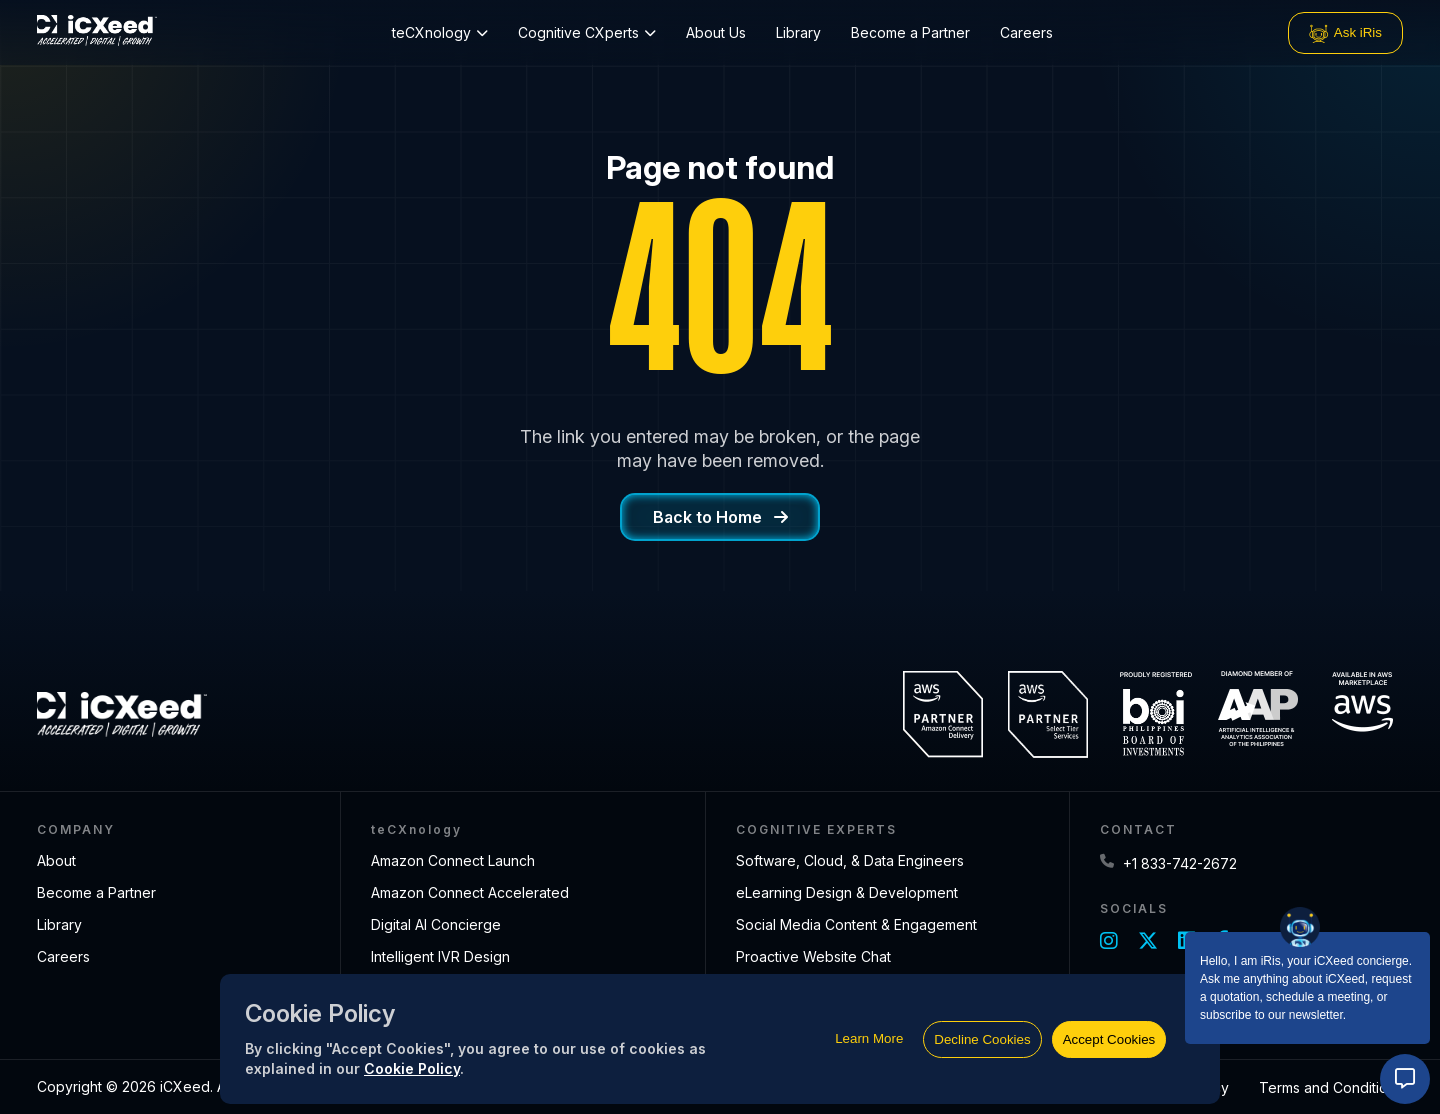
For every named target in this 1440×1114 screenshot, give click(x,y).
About (56, 860)
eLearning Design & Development (847, 892)
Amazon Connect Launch (453, 860)
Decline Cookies (982, 1039)
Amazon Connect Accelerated (470, 892)
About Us (716, 32)
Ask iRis (1345, 33)
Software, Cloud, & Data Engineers (850, 860)
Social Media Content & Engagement (856, 924)
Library (798, 32)
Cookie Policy (412, 1068)
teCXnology (440, 32)
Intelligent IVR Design (440, 956)
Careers (1026, 32)
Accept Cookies (1109, 1039)
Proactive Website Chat (813, 956)
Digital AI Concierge (436, 924)
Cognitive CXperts (587, 32)
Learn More (869, 1038)
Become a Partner (910, 32)
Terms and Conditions (1331, 1087)
